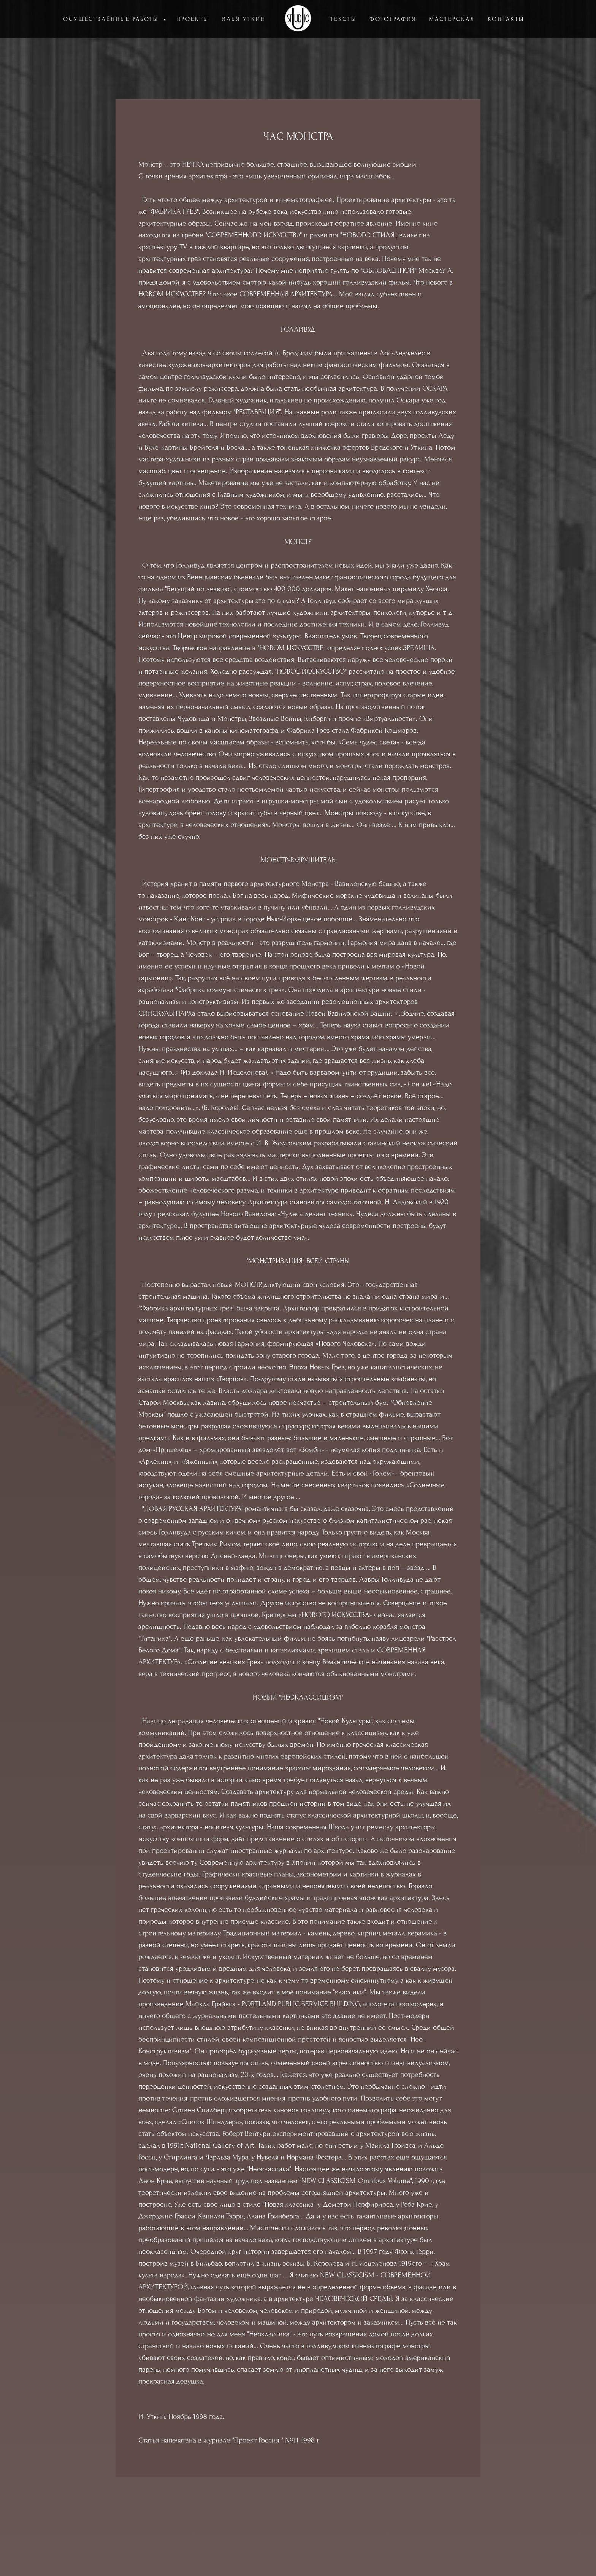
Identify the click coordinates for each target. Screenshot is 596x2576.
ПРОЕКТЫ (192, 19)
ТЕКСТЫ (343, 19)
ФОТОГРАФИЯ (392, 19)
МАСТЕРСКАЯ (452, 19)
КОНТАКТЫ (506, 19)
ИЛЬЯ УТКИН (244, 19)
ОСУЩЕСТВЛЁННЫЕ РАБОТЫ (112, 19)
